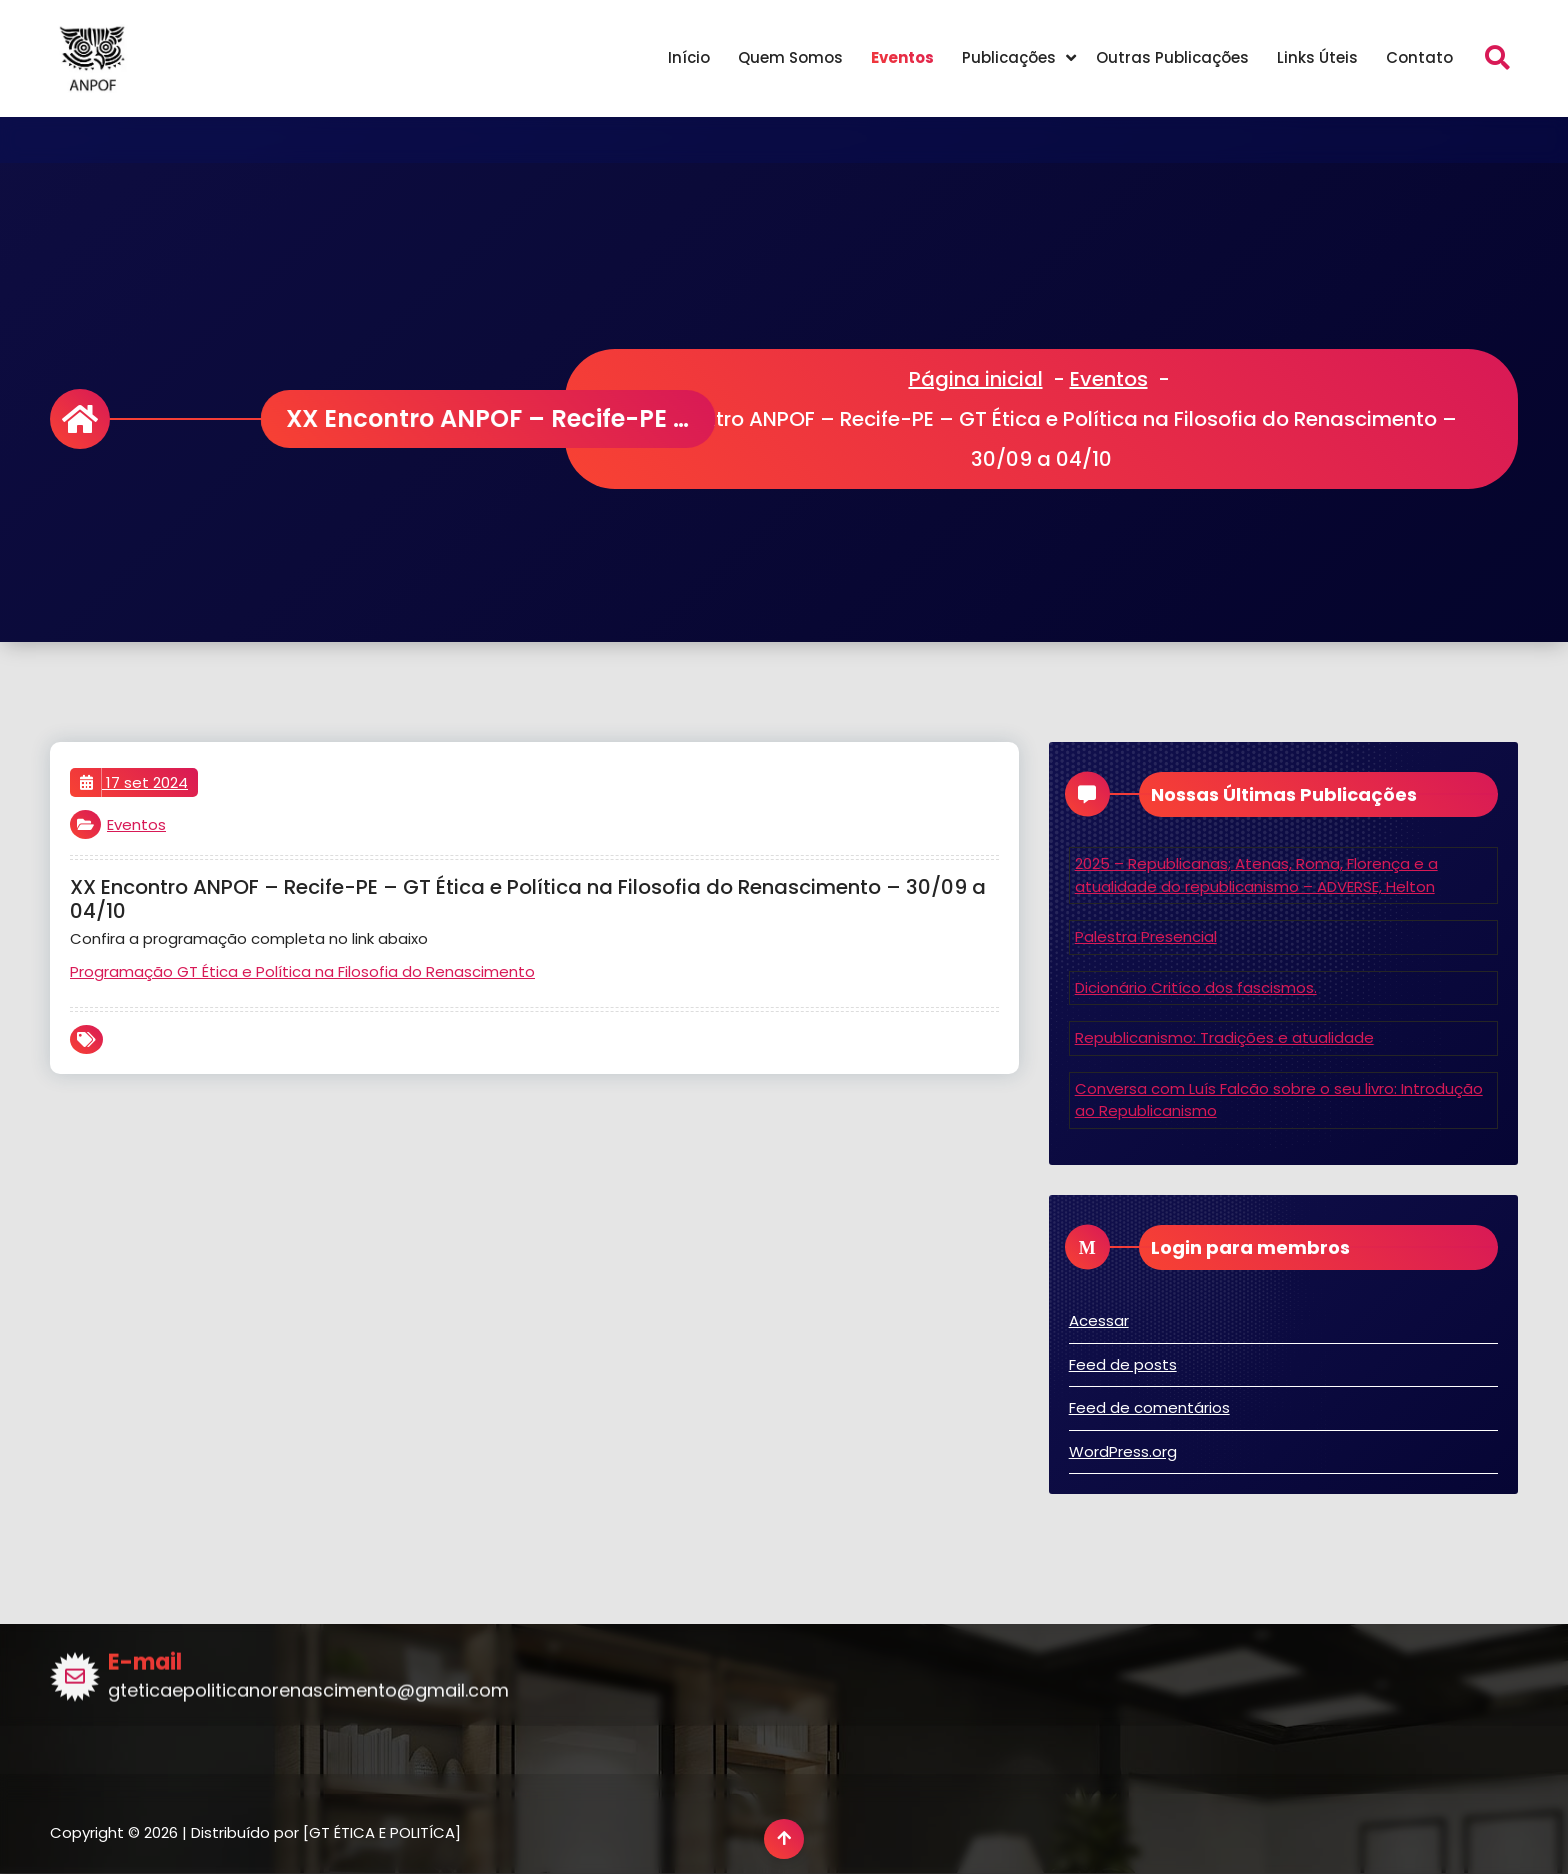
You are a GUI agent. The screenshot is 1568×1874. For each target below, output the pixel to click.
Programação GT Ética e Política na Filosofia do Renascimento (302, 971)
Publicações (1009, 57)
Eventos (902, 57)
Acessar (1099, 1320)
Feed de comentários (1149, 1407)
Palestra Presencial (1146, 936)
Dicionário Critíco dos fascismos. (1196, 987)
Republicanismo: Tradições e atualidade (1224, 1037)
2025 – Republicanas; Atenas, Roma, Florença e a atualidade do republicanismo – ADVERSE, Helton (1256, 875)
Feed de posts (1123, 1364)
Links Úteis (1317, 57)
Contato (1419, 57)
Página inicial (976, 379)
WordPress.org (1123, 1451)
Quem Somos (790, 57)
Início (689, 57)
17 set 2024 (134, 783)
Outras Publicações (1172, 57)
